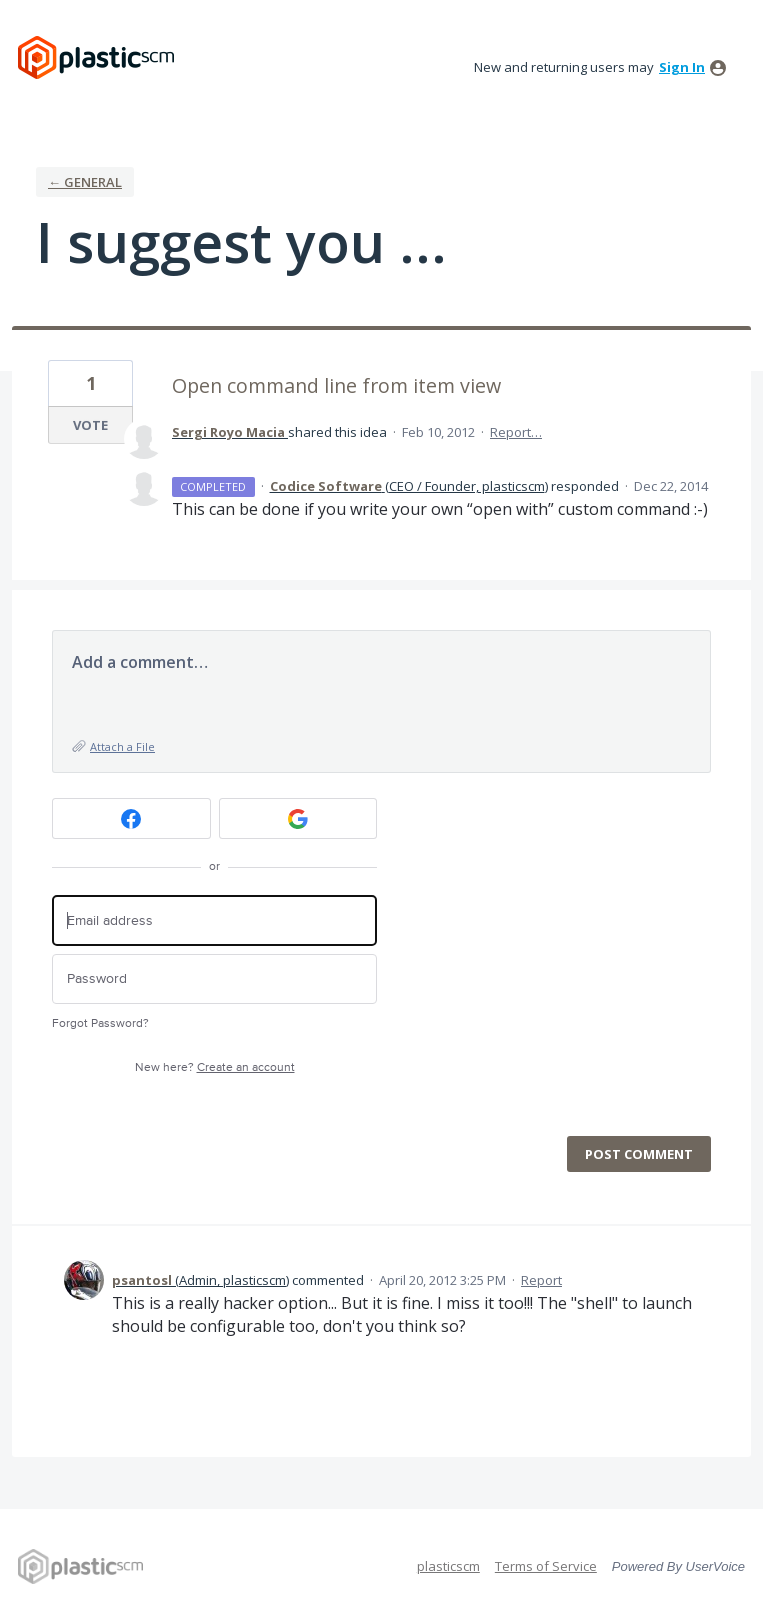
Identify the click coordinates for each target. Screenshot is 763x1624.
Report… (516, 432)
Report (541, 1280)
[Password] (214, 979)
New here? (215, 1067)
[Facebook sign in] (131, 818)
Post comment (639, 1154)
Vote (90, 425)
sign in (682, 67)
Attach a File (122, 746)
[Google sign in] (298, 818)
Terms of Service (546, 1566)
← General (85, 182)
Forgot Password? (100, 1023)
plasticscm (448, 1566)
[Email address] (214, 920)
